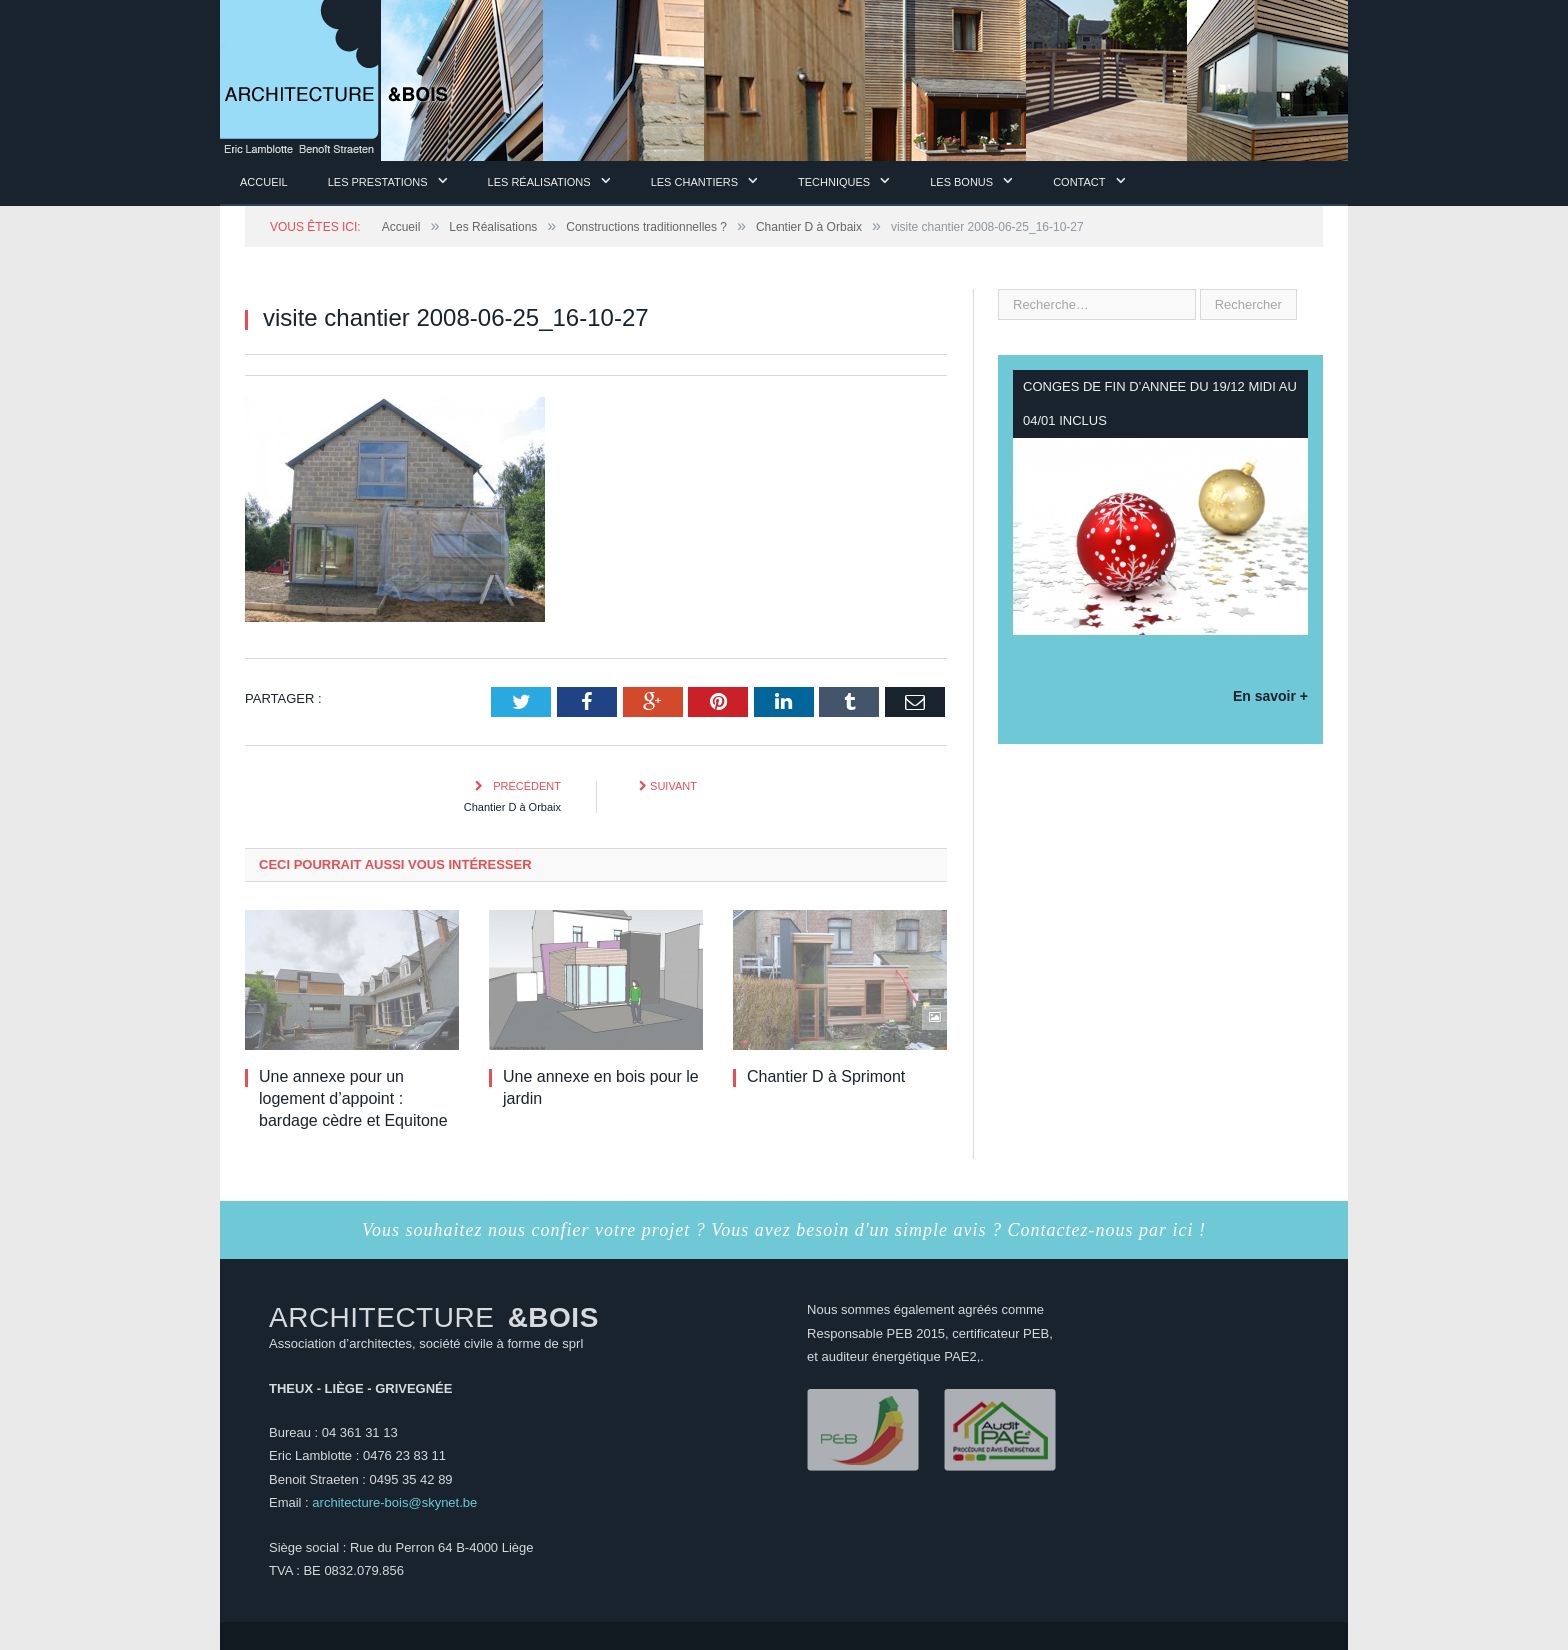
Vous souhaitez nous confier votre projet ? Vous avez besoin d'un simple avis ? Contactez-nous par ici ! (784, 1230)
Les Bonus (961, 182)
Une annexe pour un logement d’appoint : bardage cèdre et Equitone (353, 1098)
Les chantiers (694, 182)
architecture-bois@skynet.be (394, 1502)
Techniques (834, 182)
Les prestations (378, 182)
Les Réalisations (539, 182)
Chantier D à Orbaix (512, 807)
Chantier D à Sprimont (826, 1076)
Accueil (264, 182)
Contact (1079, 182)
